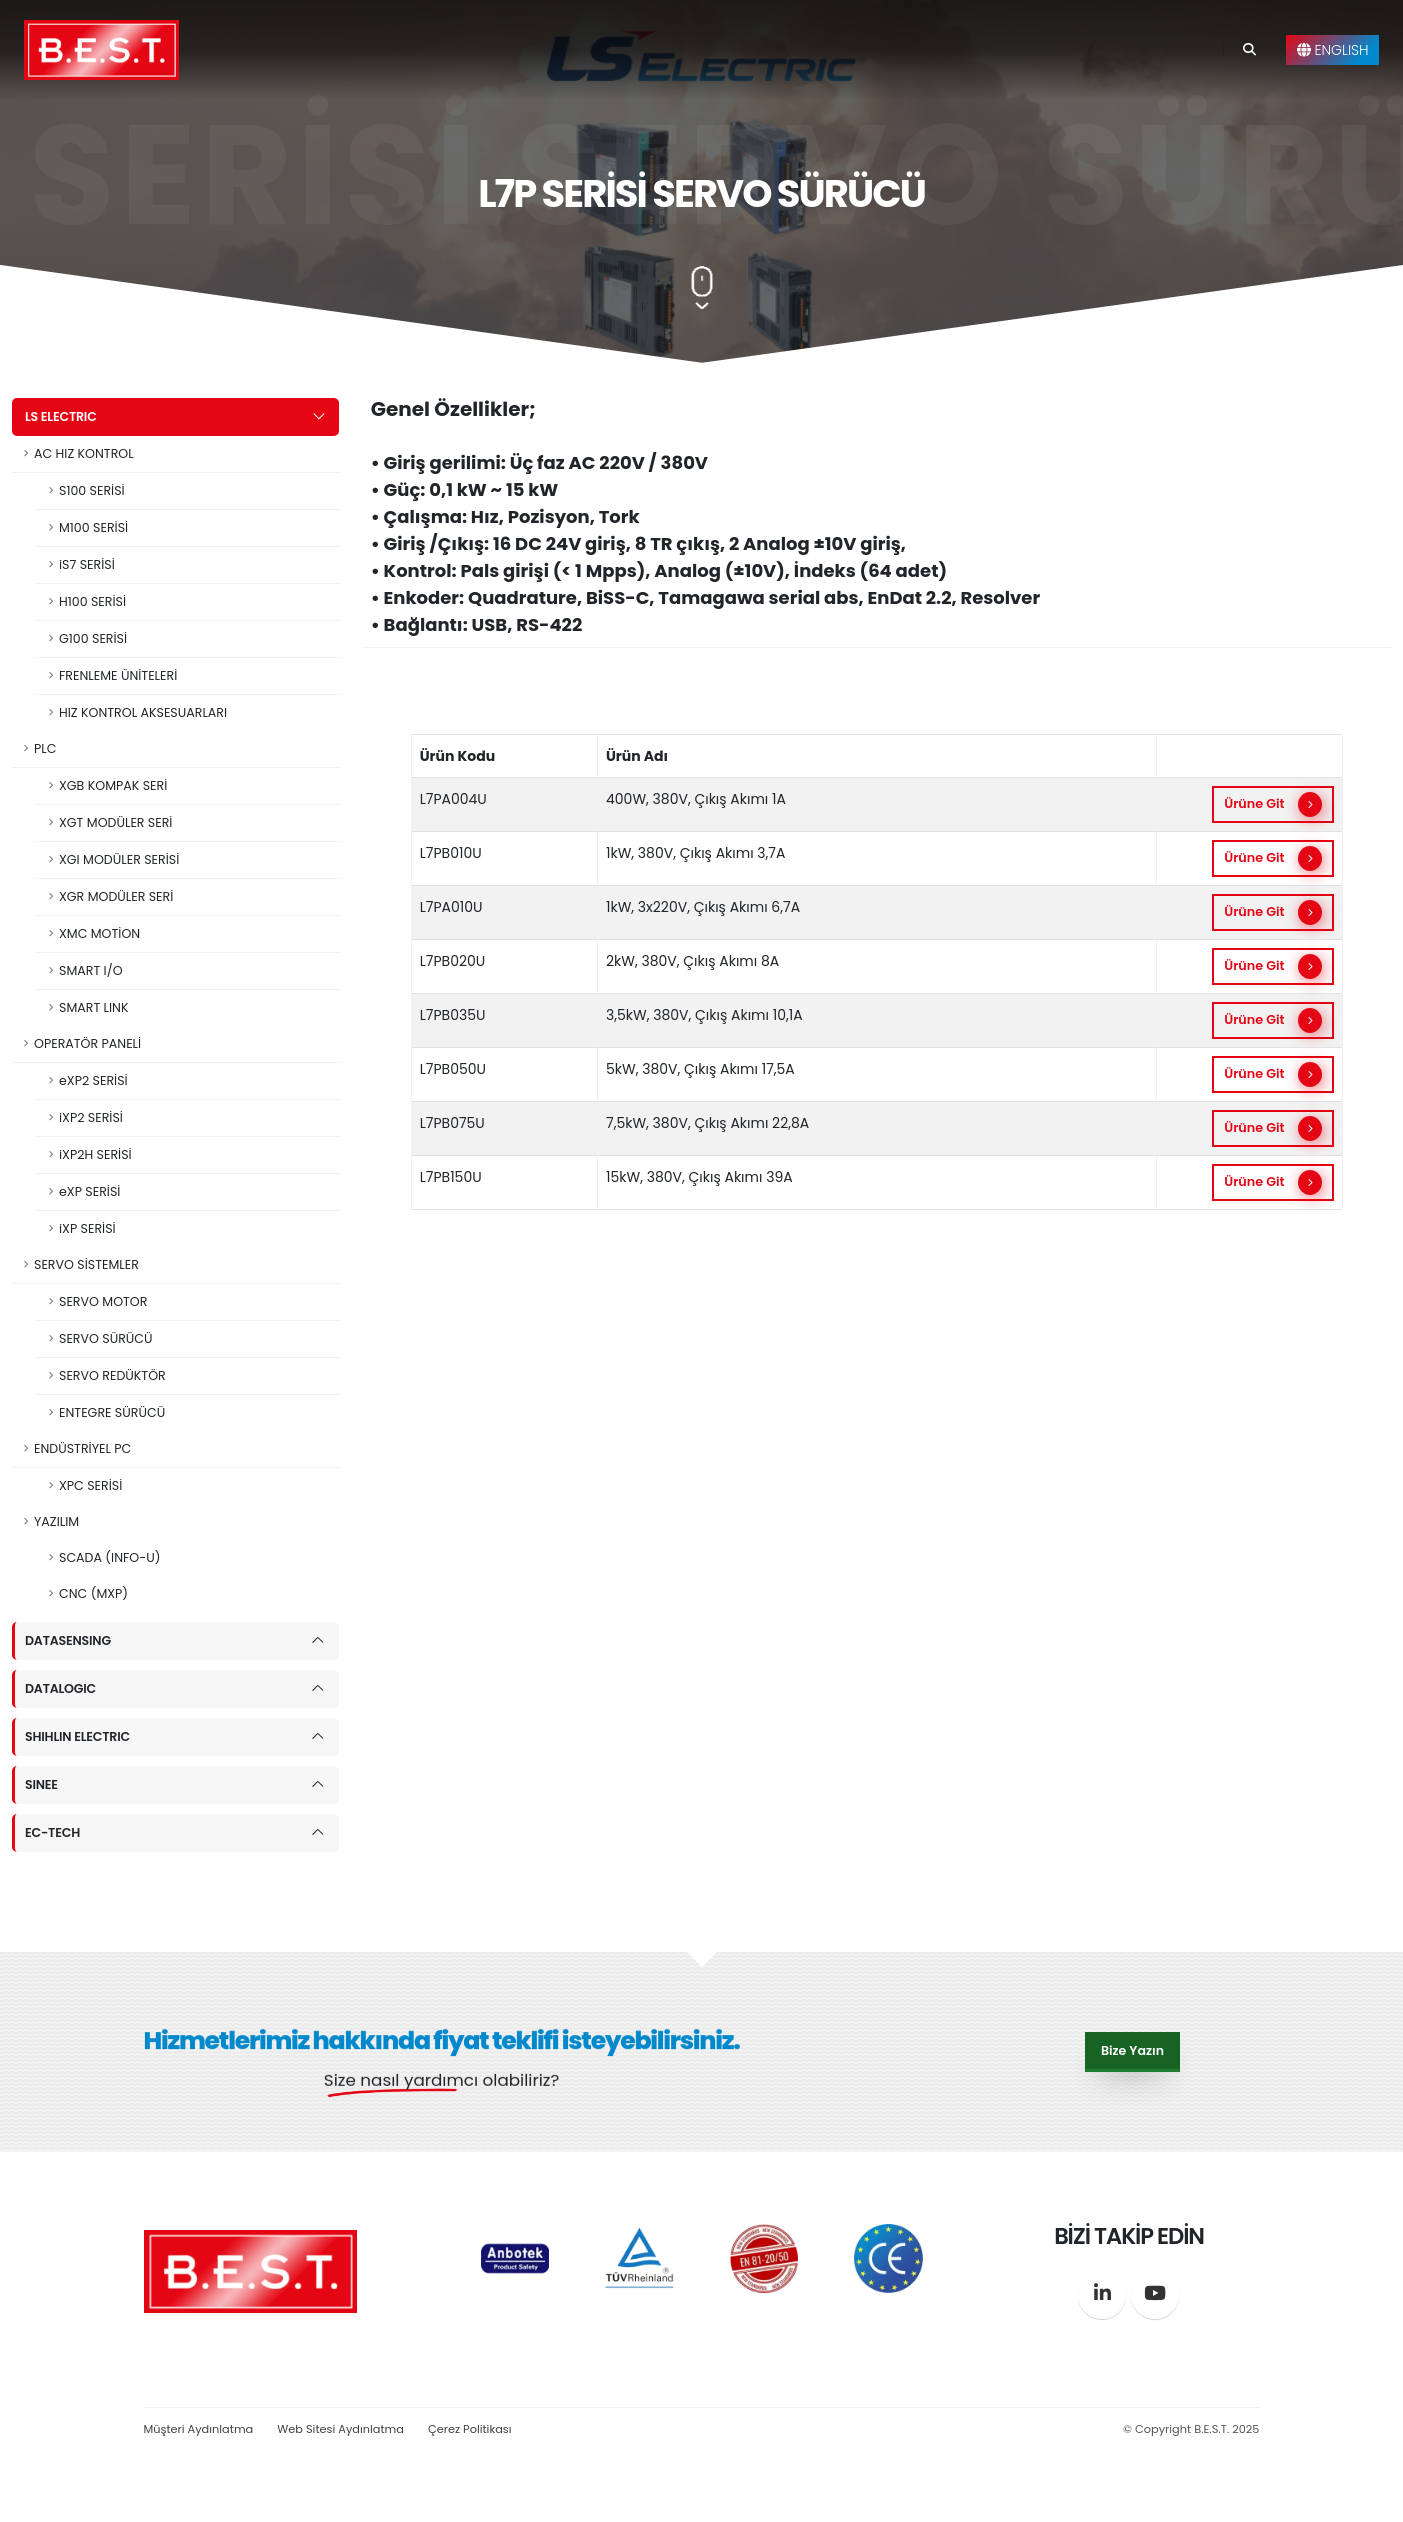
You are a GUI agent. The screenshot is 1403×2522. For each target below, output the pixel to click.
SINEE (41, 1784)
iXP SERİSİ (87, 1228)
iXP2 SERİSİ (91, 1117)
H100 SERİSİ (92, 601)
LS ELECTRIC (61, 416)
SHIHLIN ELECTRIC (77, 1736)
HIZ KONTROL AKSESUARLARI (143, 712)
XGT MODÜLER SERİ (115, 822)
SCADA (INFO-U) (109, 1557)
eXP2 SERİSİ (93, 1080)
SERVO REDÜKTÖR (112, 1375)
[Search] (1249, 50)
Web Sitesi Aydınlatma (340, 2429)
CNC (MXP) (93, 1593)
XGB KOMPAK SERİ (113, 785)
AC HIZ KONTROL (84, 453)
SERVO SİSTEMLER (86, 1264)
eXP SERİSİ (89, 1191)
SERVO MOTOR (103, 1301)
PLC (45, 748)
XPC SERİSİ (90, 1485)
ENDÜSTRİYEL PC (82, 1448)
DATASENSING (68, 1640)
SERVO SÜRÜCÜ (106, 1338)
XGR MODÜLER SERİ (116, 896)
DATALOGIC (60, 1688)
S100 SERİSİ (92, 490)
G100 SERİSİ (93, 638)
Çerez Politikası (470, 2429)
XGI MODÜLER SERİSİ (119, 859)
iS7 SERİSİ (87, 564)
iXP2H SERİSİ (95, 1154)
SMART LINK (94, 1007)
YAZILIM (56, 1521)
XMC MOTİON (99, 933)
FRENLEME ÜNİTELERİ (118, 675)
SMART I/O (91, 970)
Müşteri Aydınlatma (199, 2429)
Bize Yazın (1132, 2049)
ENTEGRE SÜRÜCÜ (112, 1412)
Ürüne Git (1272, 804)
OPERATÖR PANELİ (87, 1043)
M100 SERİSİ (93, 527)
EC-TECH (52, 1832)
